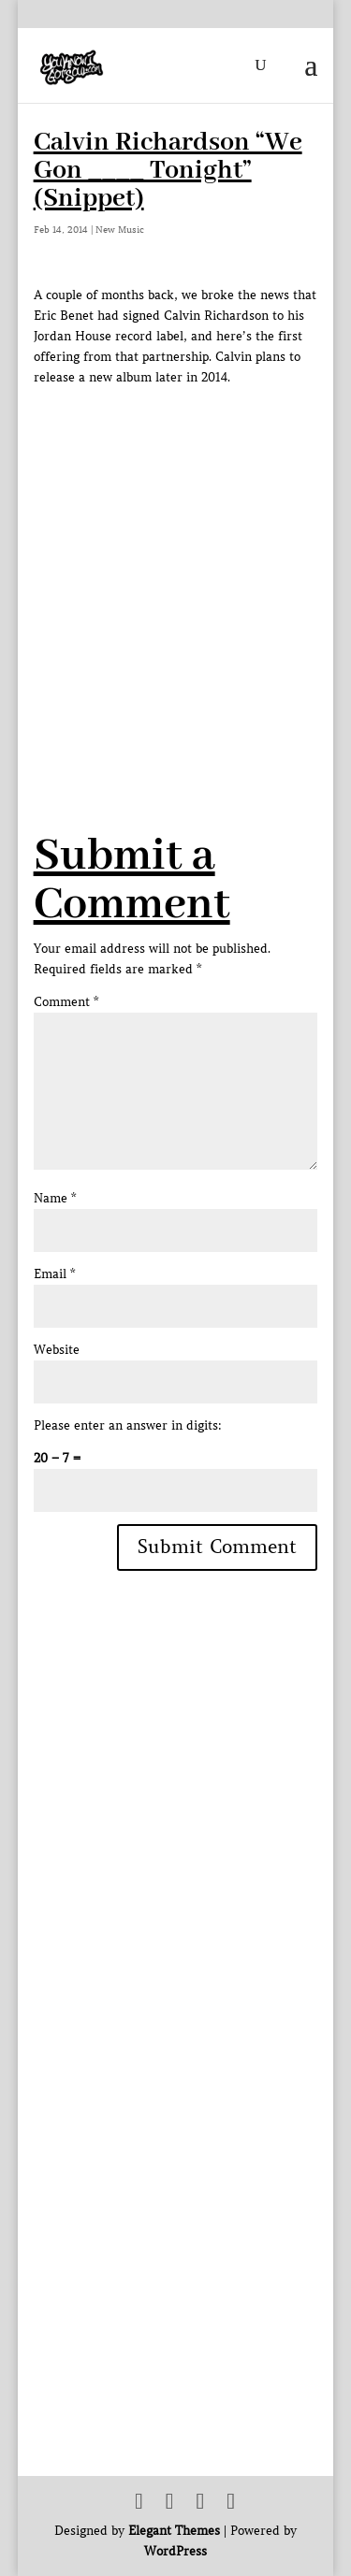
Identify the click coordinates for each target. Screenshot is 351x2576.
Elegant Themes (174, 2531)
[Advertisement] (175, 563)
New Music (119, 229)
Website (57, 1350)
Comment (66, 1002)
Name (55, 1198)
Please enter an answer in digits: (128, 1425)
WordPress (175, 2551)
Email (54, 1274)
